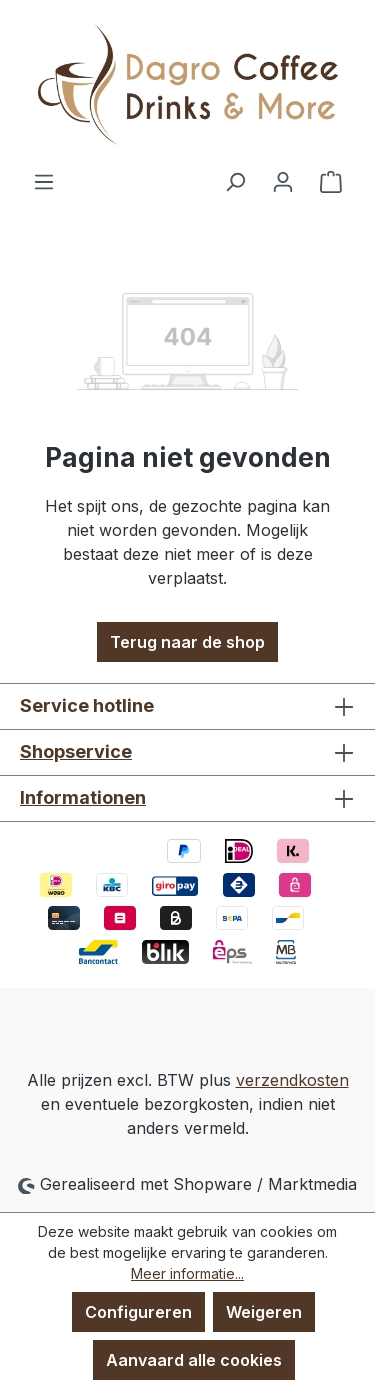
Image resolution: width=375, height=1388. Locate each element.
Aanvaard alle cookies (194, 1360)
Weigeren (264, 1312)
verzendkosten (292, 1080)
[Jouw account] (283, 181)
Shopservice (76, 751)
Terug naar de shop (187, 642)
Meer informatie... (187, 1273)
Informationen (83, 797)
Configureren (138, 1312)
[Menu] (44, 181)
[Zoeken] (235, 181)
